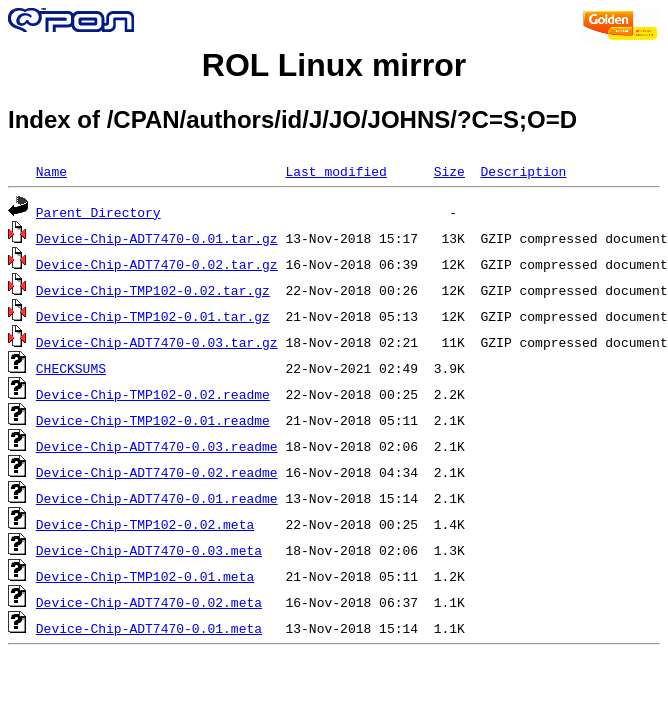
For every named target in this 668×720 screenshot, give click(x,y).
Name (51, 171)
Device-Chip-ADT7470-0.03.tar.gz (157, 342)
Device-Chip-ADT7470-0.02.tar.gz (157, 264)
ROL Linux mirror (334, 65)
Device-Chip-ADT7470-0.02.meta (149, 602)
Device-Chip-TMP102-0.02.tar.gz (153, 290)
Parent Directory (98, 212)
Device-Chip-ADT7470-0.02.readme (157, 472)
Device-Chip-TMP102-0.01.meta (145, 576)
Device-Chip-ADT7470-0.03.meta (149, 550)
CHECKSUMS (71, 368)
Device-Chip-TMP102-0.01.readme (153, 420)
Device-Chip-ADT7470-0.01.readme (157, 498)
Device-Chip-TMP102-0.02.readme (153, 394)
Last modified (335, 171)
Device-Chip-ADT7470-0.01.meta (149, 628)
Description (523, 171)
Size (449, 171)
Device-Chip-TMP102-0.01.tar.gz (153, 316)
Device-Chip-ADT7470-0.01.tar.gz (157, 238)
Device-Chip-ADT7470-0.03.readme (157, 446)
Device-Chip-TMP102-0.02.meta (145, 524)
